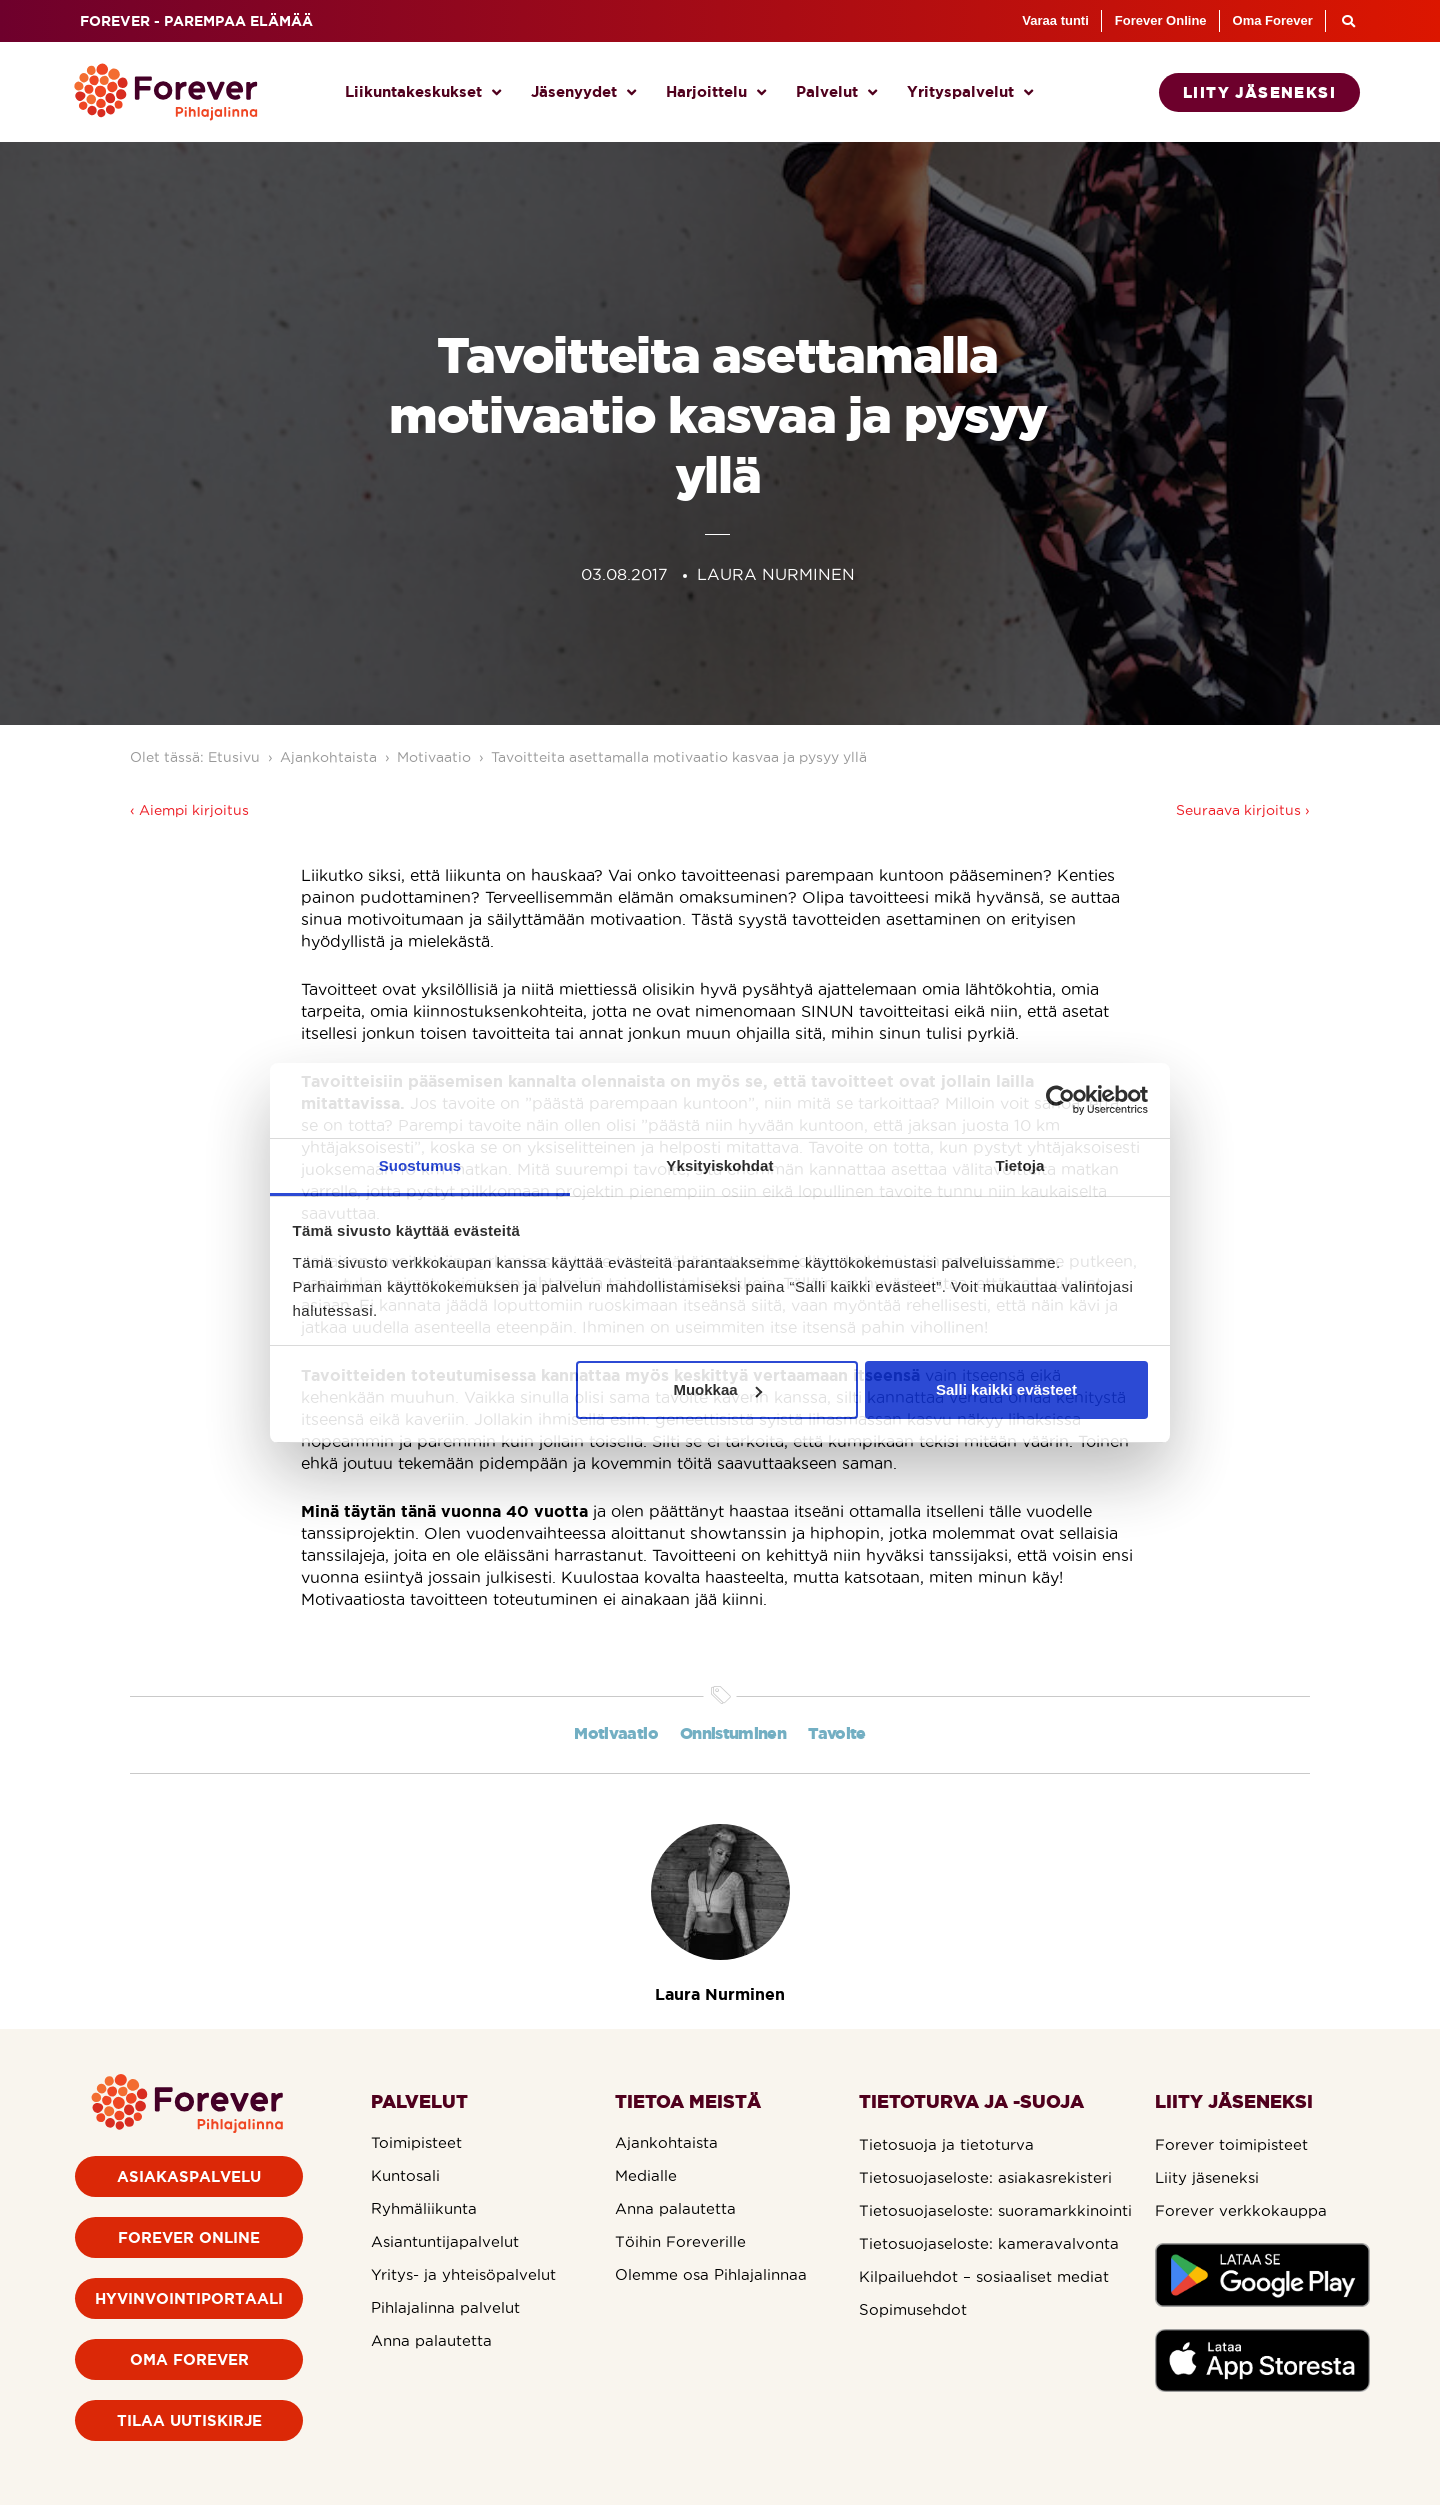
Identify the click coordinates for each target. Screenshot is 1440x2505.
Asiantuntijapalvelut (445, 2241)
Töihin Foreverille (680, 2241)
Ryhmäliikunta (424, 2208)
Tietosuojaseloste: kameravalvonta (989, 2243)
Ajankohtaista (328, 757)
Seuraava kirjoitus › (1243, 810)
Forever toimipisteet (1231, 2144)
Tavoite (837, 1733)
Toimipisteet (416, 2142)
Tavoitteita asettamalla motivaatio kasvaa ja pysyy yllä (679, 757)
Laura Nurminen (720, 1994)
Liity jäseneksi (1207, 2177)
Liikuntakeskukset (423, 92)
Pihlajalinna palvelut (445, 2307)
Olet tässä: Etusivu (195, 757)
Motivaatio (434, 757)
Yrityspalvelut (970, 92)
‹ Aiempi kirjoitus (189, 810)
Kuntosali (405, 2175)
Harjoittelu (716, 92)
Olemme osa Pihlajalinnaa (711, 2274)
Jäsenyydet (583, 92)
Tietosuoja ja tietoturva (946, 2144)
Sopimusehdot (913, 2309)
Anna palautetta (431, 2340)
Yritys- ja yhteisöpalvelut (463, 2274)
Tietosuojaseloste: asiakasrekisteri (985, 2177)
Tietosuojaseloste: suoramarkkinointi (995, 2210)
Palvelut (836, 92)
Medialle (646, 2175)
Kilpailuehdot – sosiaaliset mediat (984, 2276)
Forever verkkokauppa (1241, 2210)
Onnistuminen (733, 1733)
